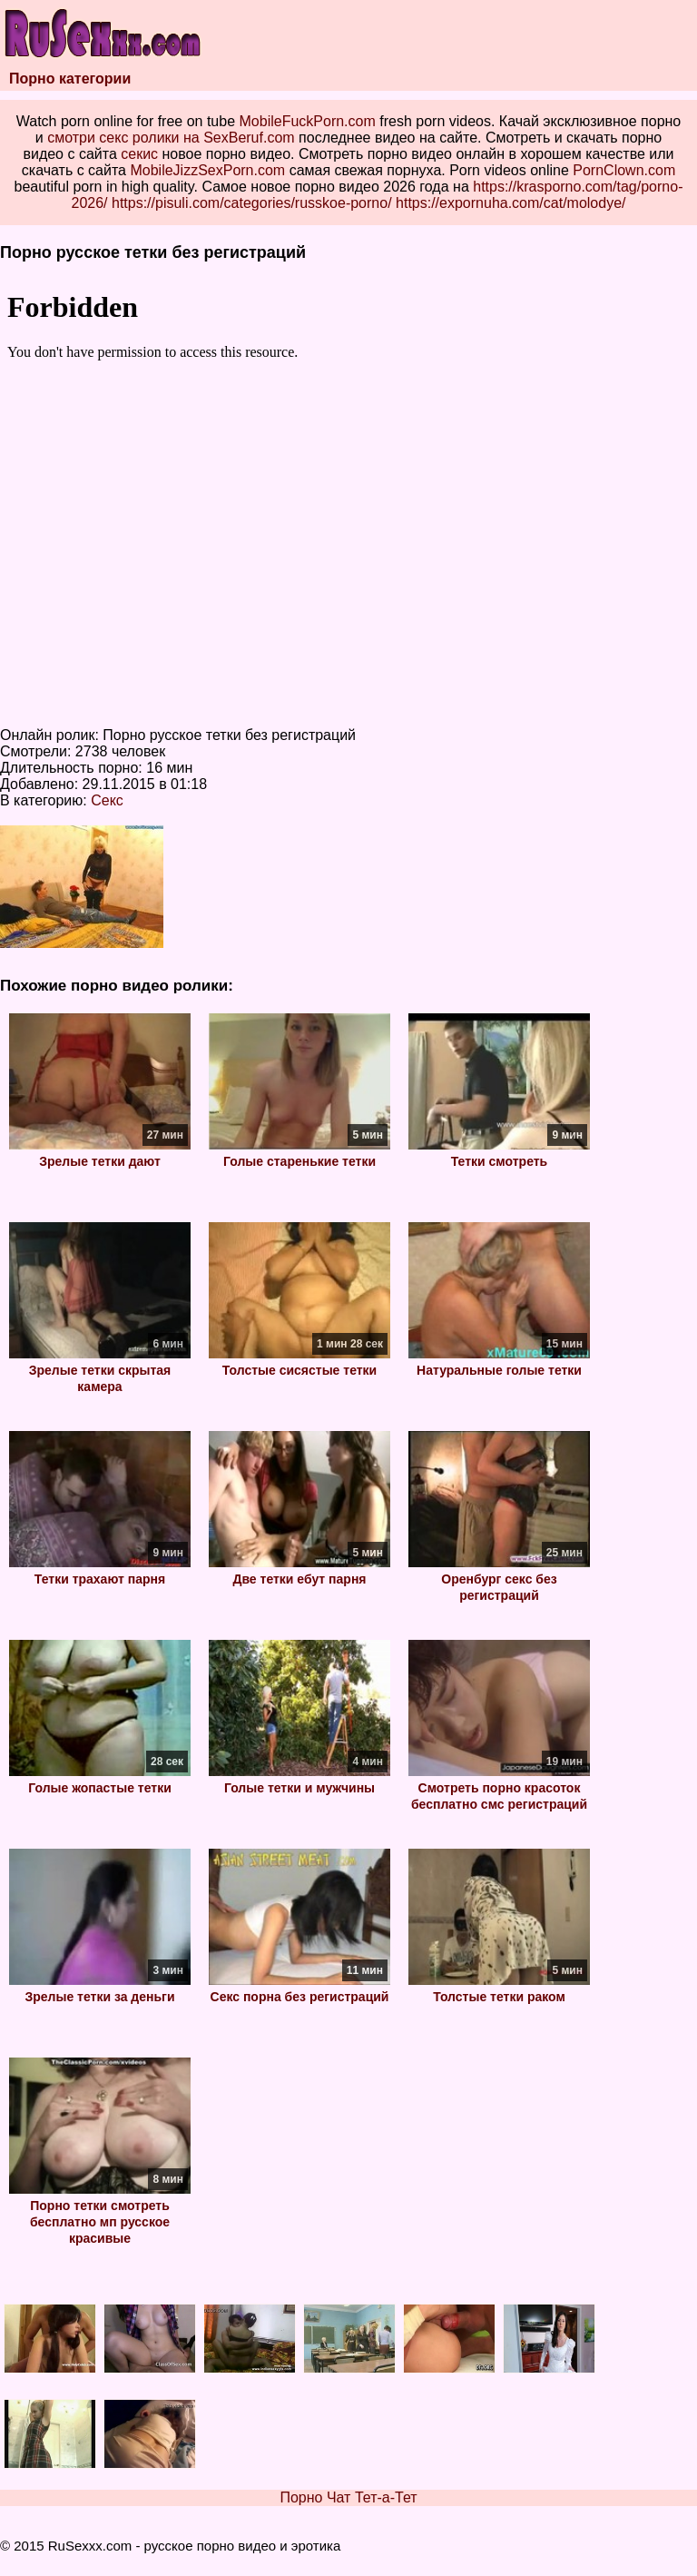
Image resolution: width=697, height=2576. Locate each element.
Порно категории (70, 78)
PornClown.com (624, 170)
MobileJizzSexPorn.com (207, 170)
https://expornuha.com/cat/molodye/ (510, 203)
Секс (107, 800)
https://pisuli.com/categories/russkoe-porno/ (252, 203)
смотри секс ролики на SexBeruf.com (170, 137)
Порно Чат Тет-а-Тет (348, 2497)
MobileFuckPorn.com (308, 121)
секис (139, 154)
